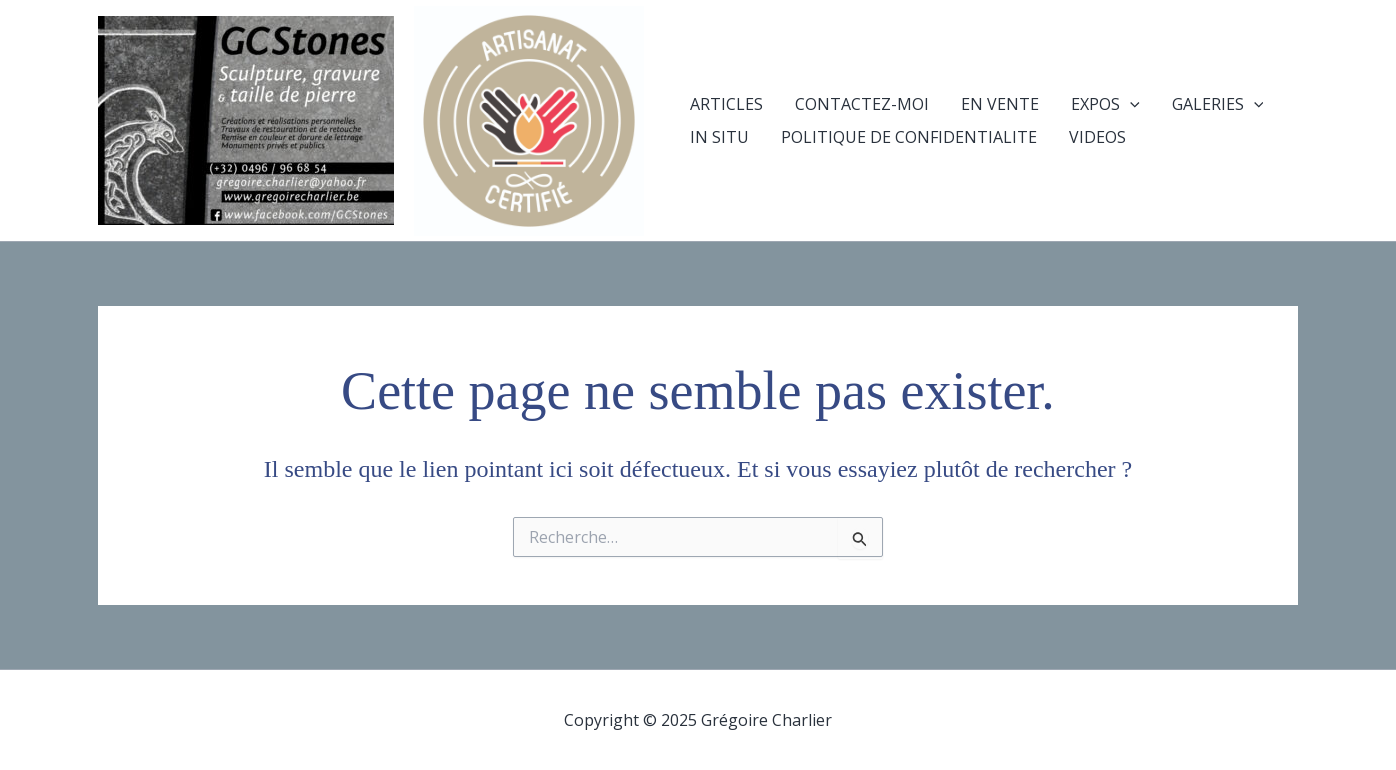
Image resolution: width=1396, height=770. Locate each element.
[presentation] (1130, 104)
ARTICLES (726, 104)
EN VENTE (1000, 104)
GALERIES (1218, 104)
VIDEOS (1097, 137)
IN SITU (719, 137)
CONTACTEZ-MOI (862, 104)
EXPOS (1105, 104)
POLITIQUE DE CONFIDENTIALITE (909, 137)
